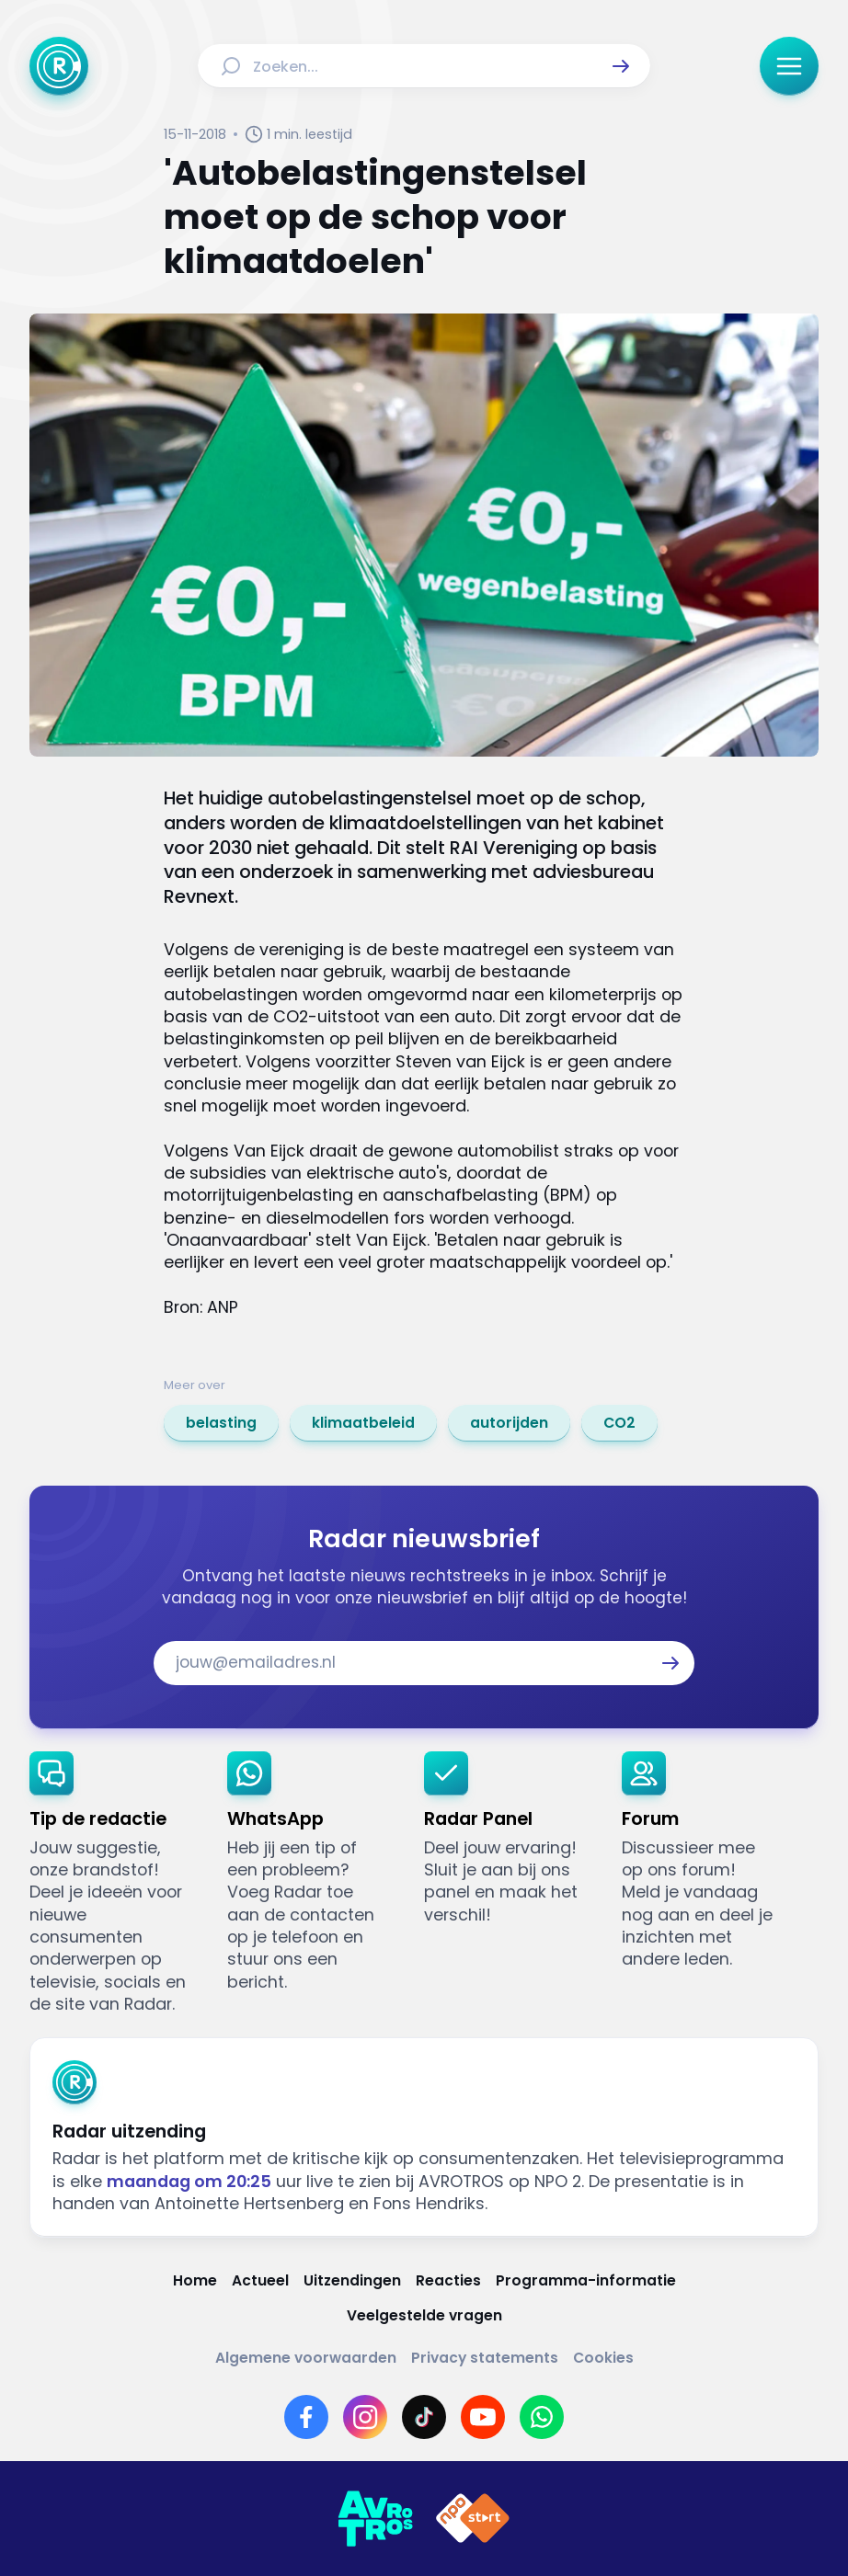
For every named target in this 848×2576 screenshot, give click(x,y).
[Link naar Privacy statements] (484, 2358)
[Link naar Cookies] (603, 2358)
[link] (221, 1423)
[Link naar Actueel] (260, 2281)
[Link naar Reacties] (448, 2281)
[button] (621, 66)
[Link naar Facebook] (306, 2417)
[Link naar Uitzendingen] (352, 2281)
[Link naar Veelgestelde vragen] (424, 2316)
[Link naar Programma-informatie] (586, 2281)
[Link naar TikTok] (424, 2417)
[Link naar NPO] (472, 2519)
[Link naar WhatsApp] (542, 2417)
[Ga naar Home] (58, 66)
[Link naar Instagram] (365, 2417)
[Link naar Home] (195, 2281)
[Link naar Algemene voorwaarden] (305, 2358)
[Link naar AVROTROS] (375, 2519)
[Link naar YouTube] (483, 2417)
